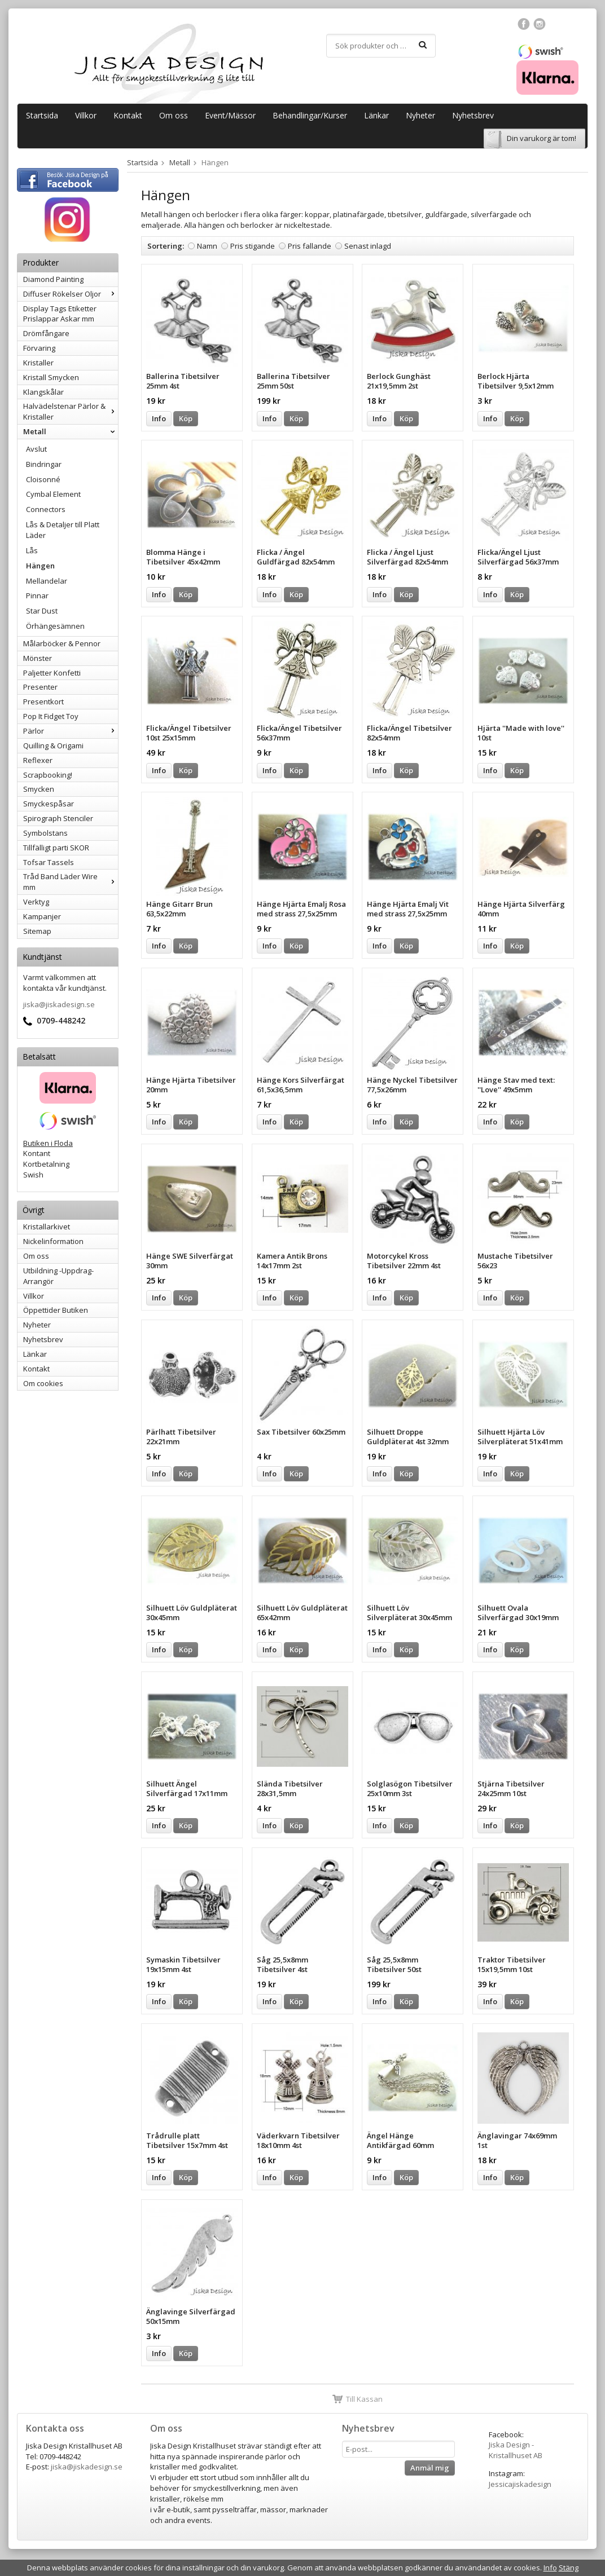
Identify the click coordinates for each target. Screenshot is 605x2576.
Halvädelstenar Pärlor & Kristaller (70, 411)
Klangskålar (43, 392)
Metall (70, 431)
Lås (32, 550)
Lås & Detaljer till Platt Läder (62, 529)
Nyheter (420, 115)
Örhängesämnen (55, 626)
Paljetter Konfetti (52, 673)
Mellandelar (46, 581)
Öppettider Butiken (55, 1310)
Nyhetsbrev (473, 115)
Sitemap (37, 931)
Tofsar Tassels (48, 862)
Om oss (173, 115)
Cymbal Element (53, 494)
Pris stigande (252, 246)
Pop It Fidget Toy (50, 716)
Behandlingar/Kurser (310, 115)
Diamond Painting (53, 279)
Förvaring (39, 348)
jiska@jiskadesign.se (59, 1004)
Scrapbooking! (47, 775)
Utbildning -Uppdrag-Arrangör (58, 1275)
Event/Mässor (230, 115)
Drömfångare (46, 333)
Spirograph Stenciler (58, 818)
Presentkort (43, 701)
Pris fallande (309, 246)
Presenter (40, 687)
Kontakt (127, 115)
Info (159, 418)
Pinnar (37, 595)
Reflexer (37, 760)
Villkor (86, 115)
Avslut (36, 449)
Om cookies (43, 1383)
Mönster (37, 658)
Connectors (45, 509)
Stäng (568, 2567)
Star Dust (42, 611)
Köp (185, 418)
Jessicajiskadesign (520, 2484)
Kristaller (38, 363)
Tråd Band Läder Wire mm (70, 881)
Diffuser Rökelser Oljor (70, 294)
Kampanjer (42, 916)
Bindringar (44, 464)
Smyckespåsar (48, 804)
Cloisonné (43, 479)
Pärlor (70, 731)
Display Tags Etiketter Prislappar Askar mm (60, 313)
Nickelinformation (53, 1241)
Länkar (376, 115)
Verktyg (36, 902)
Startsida (42, 115)
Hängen (40, 566)
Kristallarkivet (46, 1226)
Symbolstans (45, 833)
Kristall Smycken (51, 377)
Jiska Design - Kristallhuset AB (515, 2450)
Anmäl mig (429, 2468)
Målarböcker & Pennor (61, 643)
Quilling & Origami (53, 745)
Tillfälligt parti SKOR (56, 848)
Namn (207, 246)
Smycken (38, 789)
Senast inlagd (367, 246)
